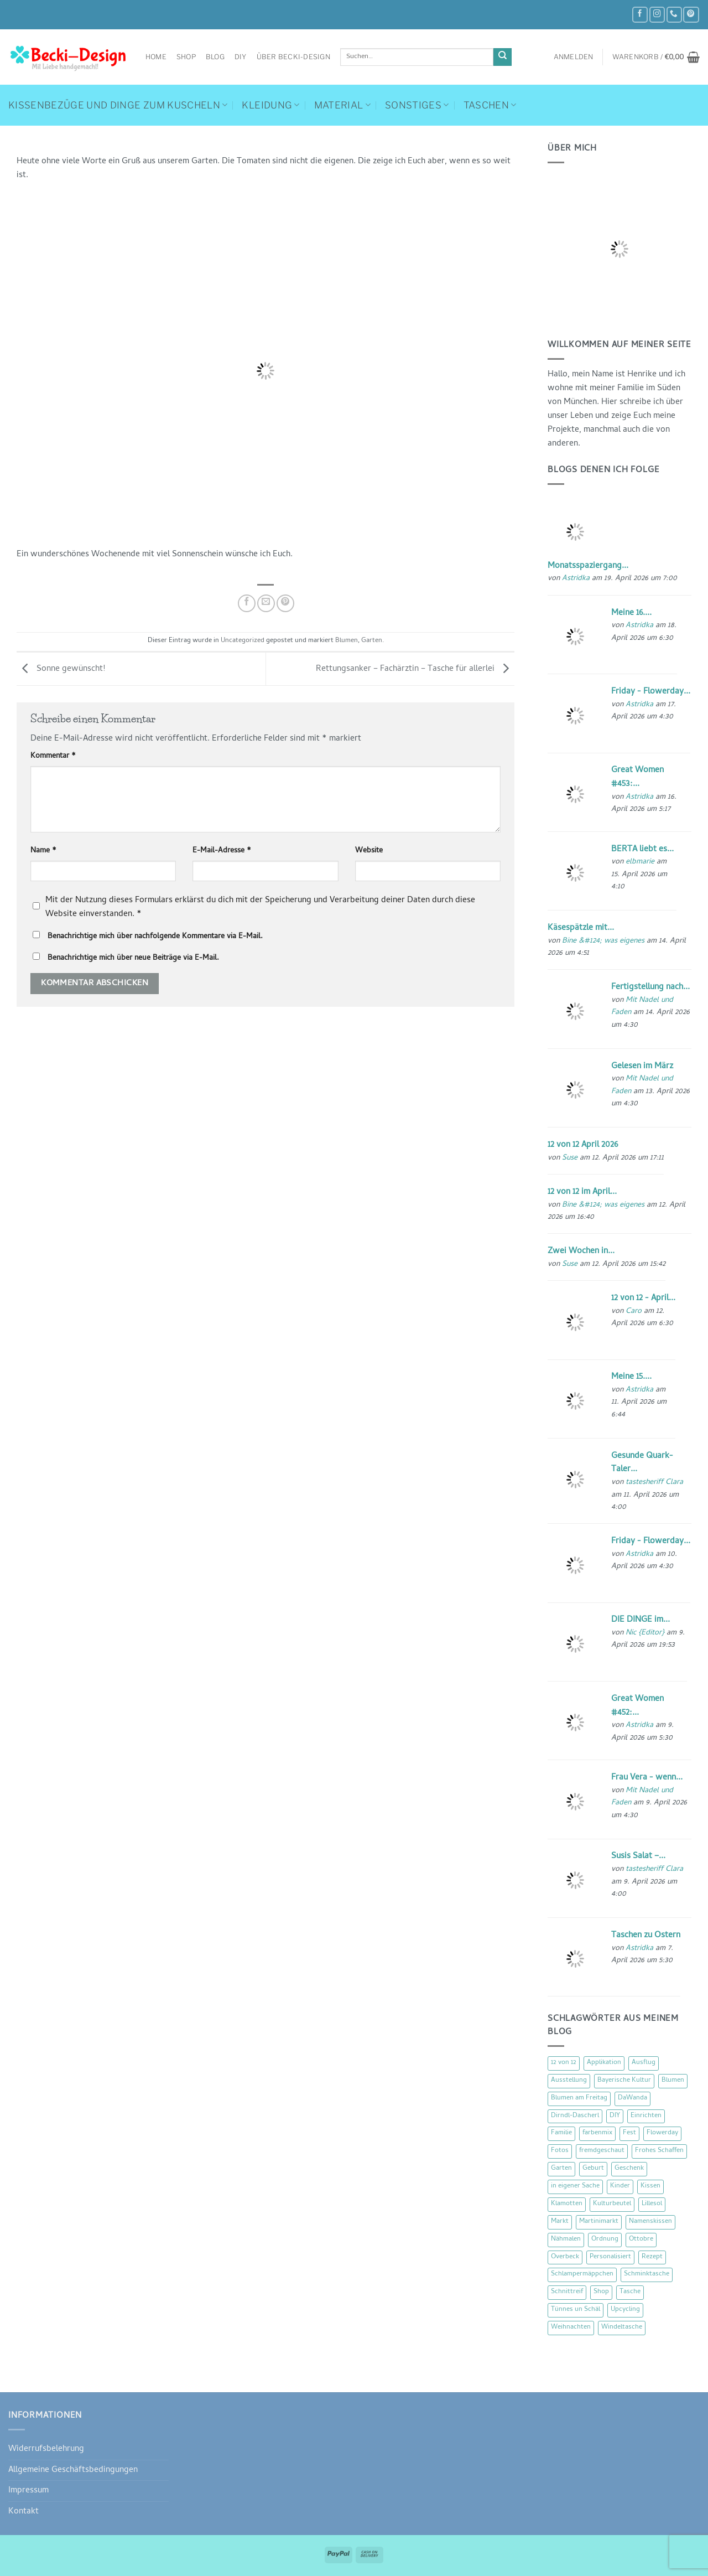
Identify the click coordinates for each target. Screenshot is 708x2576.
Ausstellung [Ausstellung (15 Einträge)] (569, 2080)
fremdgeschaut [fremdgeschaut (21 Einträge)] (601, 2150)
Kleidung (270, 105)
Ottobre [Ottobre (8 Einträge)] (641, 2239)
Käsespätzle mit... (581, 928)
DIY (241, 57)
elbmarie (640, 862)
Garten (371, 640)
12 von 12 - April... (643, 1298)
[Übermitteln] (502, 57)
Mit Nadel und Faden (642, 1006)
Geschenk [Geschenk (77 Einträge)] (629, 2168)
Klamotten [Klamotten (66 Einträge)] (566, 2204)
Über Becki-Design (293, 57)
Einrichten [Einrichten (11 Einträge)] (646, 2116)
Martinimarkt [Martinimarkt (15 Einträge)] (598, 2221)
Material (342, 105)
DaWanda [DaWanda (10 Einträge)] (632, 2098)
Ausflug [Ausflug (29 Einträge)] (643, 2062)
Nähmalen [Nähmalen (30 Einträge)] (566, 2239)
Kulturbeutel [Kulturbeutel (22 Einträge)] (612, 2204)
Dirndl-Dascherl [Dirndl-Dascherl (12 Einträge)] (575, 2116)
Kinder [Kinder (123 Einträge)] (620, 2186)
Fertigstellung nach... (650, 987)
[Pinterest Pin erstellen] (285, 603)
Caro (634, 1311)
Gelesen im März (642, 1066)
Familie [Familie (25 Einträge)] (561, 2133)
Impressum (28, 2491)
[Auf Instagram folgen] (657, 15)
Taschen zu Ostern (645, 1935)
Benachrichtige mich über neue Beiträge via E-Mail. (133, 958)
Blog (215, 57)
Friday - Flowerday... (650, 692)
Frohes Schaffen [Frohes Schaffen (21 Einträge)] (659, 2150)
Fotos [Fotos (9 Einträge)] (560, 2150)
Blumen (346, 640)
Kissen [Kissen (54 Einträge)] (650, 2186)
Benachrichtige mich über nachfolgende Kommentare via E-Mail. (155, 936)
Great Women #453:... (637, 777)
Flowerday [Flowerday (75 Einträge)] (662, 2133)
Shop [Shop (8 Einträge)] (601, 2292)
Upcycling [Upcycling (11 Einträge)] (625, 2309)
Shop (186, 57)
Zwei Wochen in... (581, 1251)
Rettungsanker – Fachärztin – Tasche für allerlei (415, 670)
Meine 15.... (631, 1377)
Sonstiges (417, 105)
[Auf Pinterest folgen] (691, 15)
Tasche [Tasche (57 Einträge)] (630, 2292)
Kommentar (53, 757)
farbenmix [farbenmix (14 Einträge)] (597, 2133)
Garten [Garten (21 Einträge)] (561, 2168)
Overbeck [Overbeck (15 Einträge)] (565, 2257)
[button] (574, 57)
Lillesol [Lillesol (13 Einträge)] (652, 2204)
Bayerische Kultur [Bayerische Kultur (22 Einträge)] (624, 2080)
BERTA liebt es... (642, 849)
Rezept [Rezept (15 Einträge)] (652, 2257)
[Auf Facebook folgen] (640, 15)
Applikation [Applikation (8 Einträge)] (604, 2062)
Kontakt (23, 2512)
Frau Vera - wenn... (647, 1778)
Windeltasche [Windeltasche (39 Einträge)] (621, 2327)
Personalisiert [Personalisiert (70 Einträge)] (610, 2257)
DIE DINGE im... (640, 1620)
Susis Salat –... (638, 1856)
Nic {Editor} (645, 1633)
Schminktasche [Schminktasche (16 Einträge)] (646, 2274)
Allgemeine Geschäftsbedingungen (73, 2470)
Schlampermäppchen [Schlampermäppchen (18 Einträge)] (582, 2274)
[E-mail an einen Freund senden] (266, 603)
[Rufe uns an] (674, 15)
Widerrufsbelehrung (46, 2449)
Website (369, 851)
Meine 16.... (631, 613)
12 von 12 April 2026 (583, 1145)
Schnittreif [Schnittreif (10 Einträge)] (567, 2292)
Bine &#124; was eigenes (603, 941)
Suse (569, 1158)
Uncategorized (242, 640)
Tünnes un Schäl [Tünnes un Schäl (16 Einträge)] (575, 2309)
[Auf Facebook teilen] (247, 603)
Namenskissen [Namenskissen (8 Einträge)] (650, 2221)
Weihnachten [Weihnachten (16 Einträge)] (571, 2327)
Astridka (576, 578)
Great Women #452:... (637, 1706)
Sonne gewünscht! (61, 670)
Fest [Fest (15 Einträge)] (629, 2133)
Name (43, 851)
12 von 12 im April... (582, 1192)
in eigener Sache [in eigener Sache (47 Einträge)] (575, 2186)
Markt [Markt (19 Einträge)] (560, 2221)
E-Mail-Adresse (221, 851)
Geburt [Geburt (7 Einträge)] (593, 2168)
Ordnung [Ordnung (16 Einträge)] (604, 2239)
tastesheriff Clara (654, 1482)
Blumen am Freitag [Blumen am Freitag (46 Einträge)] (579, 2098)
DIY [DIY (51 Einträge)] (615, 2116)
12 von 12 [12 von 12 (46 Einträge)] (563, 2062)
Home (155, 57)
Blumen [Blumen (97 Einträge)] (673, 2080)
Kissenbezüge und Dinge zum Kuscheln (117, 105)
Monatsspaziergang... (588, 566)
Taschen (490, 105)
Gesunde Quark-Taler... (642, 1463)
